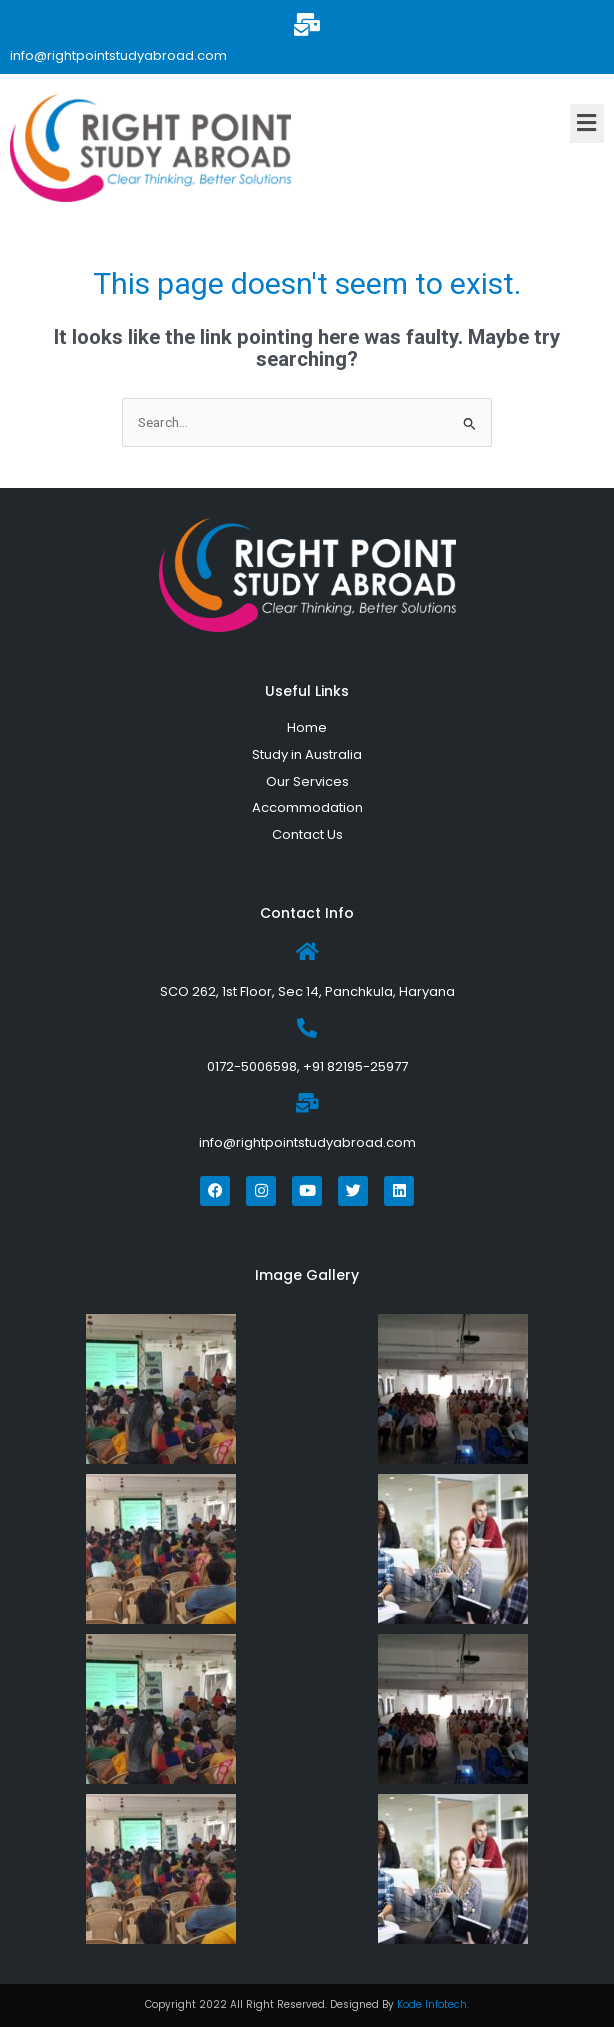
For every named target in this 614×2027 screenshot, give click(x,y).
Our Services (307, 781)
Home (307, 727)
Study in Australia (307, 754)
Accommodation (307, 807)
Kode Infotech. (433, 2004)
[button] (587, 123)
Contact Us (307, 834)
